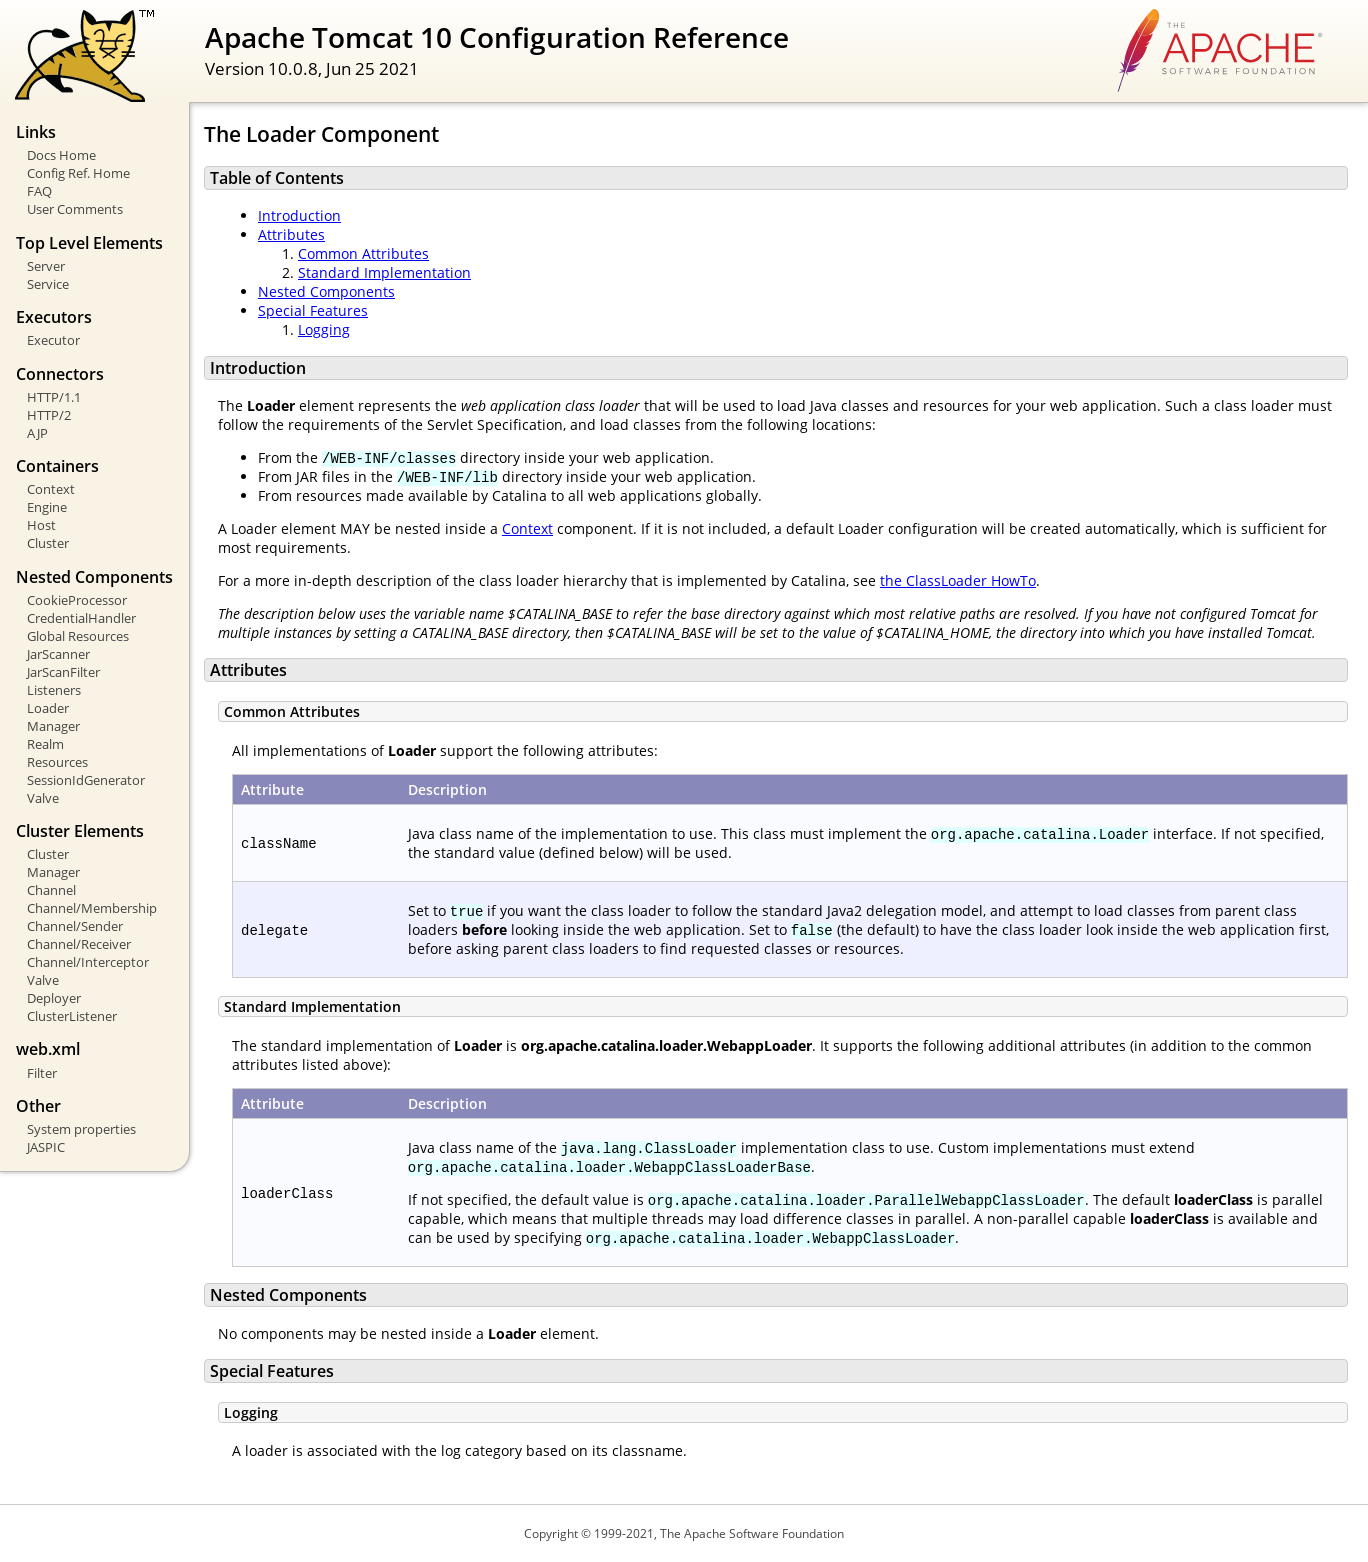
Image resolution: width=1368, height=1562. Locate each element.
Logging (324, 329)
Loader (48, 708)
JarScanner (58, 654)
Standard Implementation (384, 272)
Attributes (291, 234)
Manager (53, 726)
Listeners (54, 690)
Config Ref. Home (78, 173)
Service (48, 284)
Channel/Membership (92, 908)
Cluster (48, 543)
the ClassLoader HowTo (958, 580)
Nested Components (326, 291)
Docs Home (61, 155)
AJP (37, 433)
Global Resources (78, 636)
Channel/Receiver (79, 944)
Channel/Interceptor (88, 962)
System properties (81, 1129)
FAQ (39, 191)
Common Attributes (363, 253)
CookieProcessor (77, 600)
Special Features (313, 310)
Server (46, 266)
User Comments (75, 209)
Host (41, 525)
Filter (42, 1073)
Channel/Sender (75, 926)
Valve (43, 798)
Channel (51, 890)
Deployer (54, 998)
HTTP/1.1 (54, 397)
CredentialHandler (81, 618)
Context (51, 489)
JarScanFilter (63, 672)
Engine (47, 507)
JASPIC (46, 1147)
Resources (57, 762)
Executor (53, 340)
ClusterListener (72, 1016)
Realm (45, 744)
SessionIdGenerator (86, 780)
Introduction (299, 215)
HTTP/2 (49, 415)
